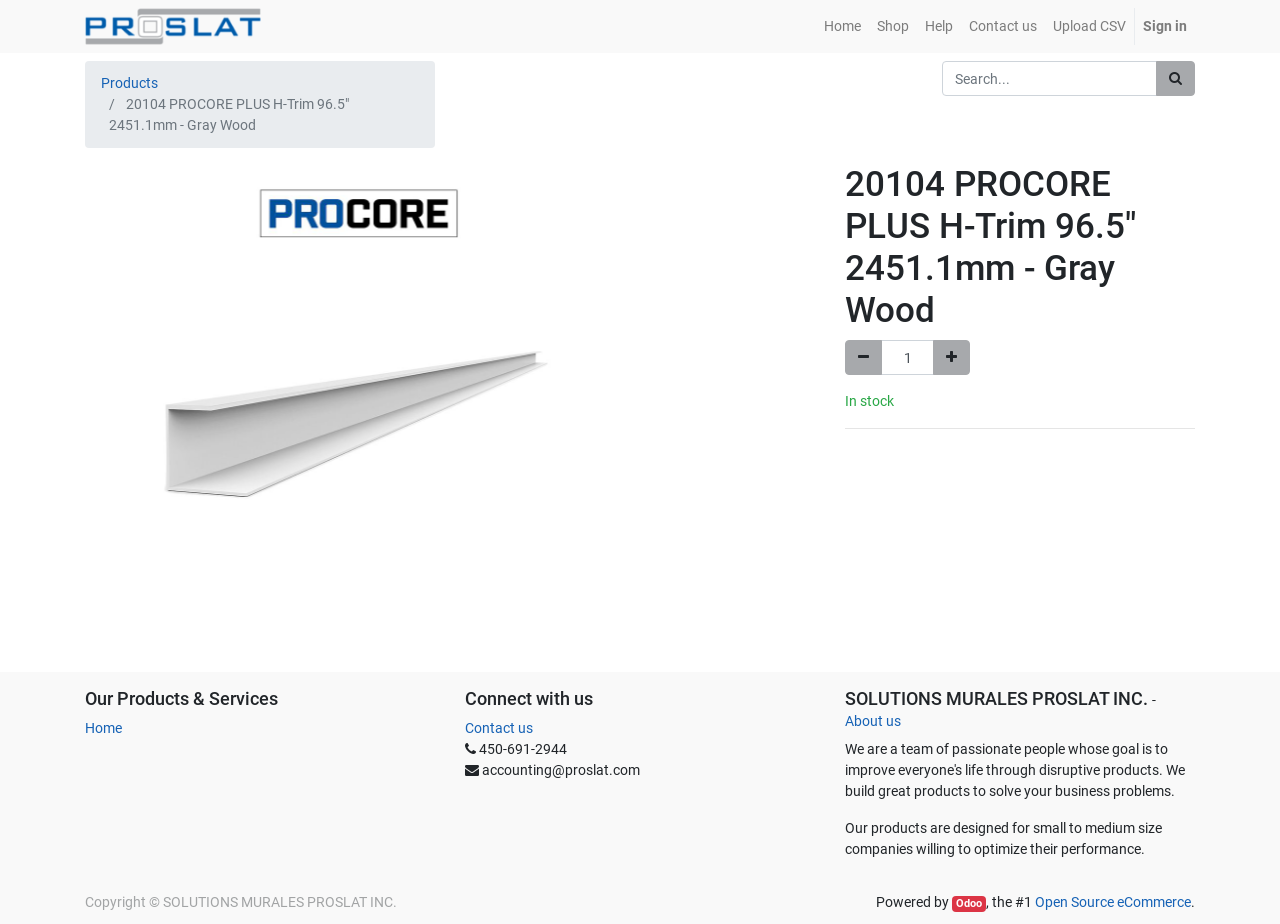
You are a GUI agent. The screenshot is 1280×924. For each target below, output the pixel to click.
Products (129, 83)
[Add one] (951, 357)
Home (103, 728)
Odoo (969, 903)
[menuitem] (842, 26)
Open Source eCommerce (1113, 902)
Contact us (499, 728)
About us (873, 721)
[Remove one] (863, 357)
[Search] (1175, 78)
